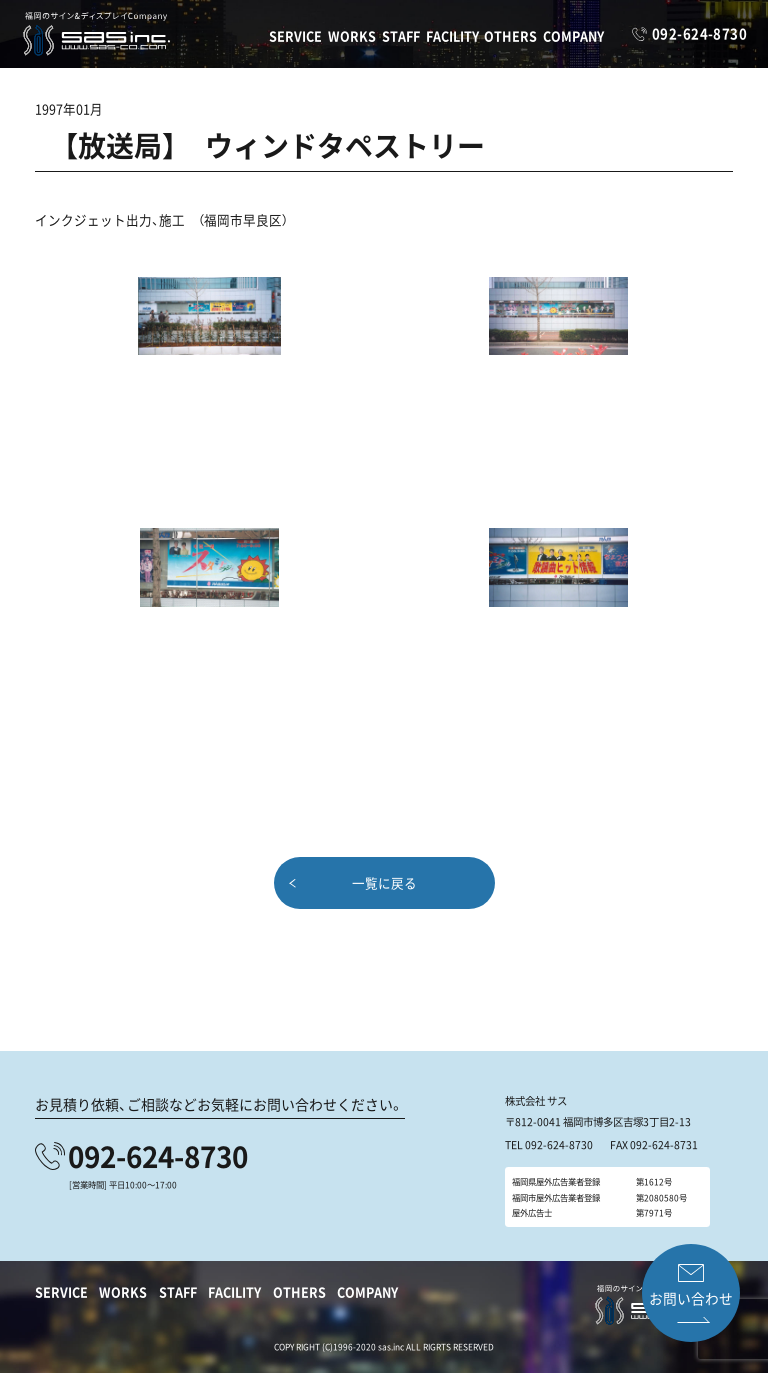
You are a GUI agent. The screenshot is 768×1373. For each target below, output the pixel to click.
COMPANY (573, 35)
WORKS (352, 35)
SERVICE (295, 35)
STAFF (401, 35)
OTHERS (510, 35)
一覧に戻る (384, 881)
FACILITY (452, 35)
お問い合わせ (690, 1298)
